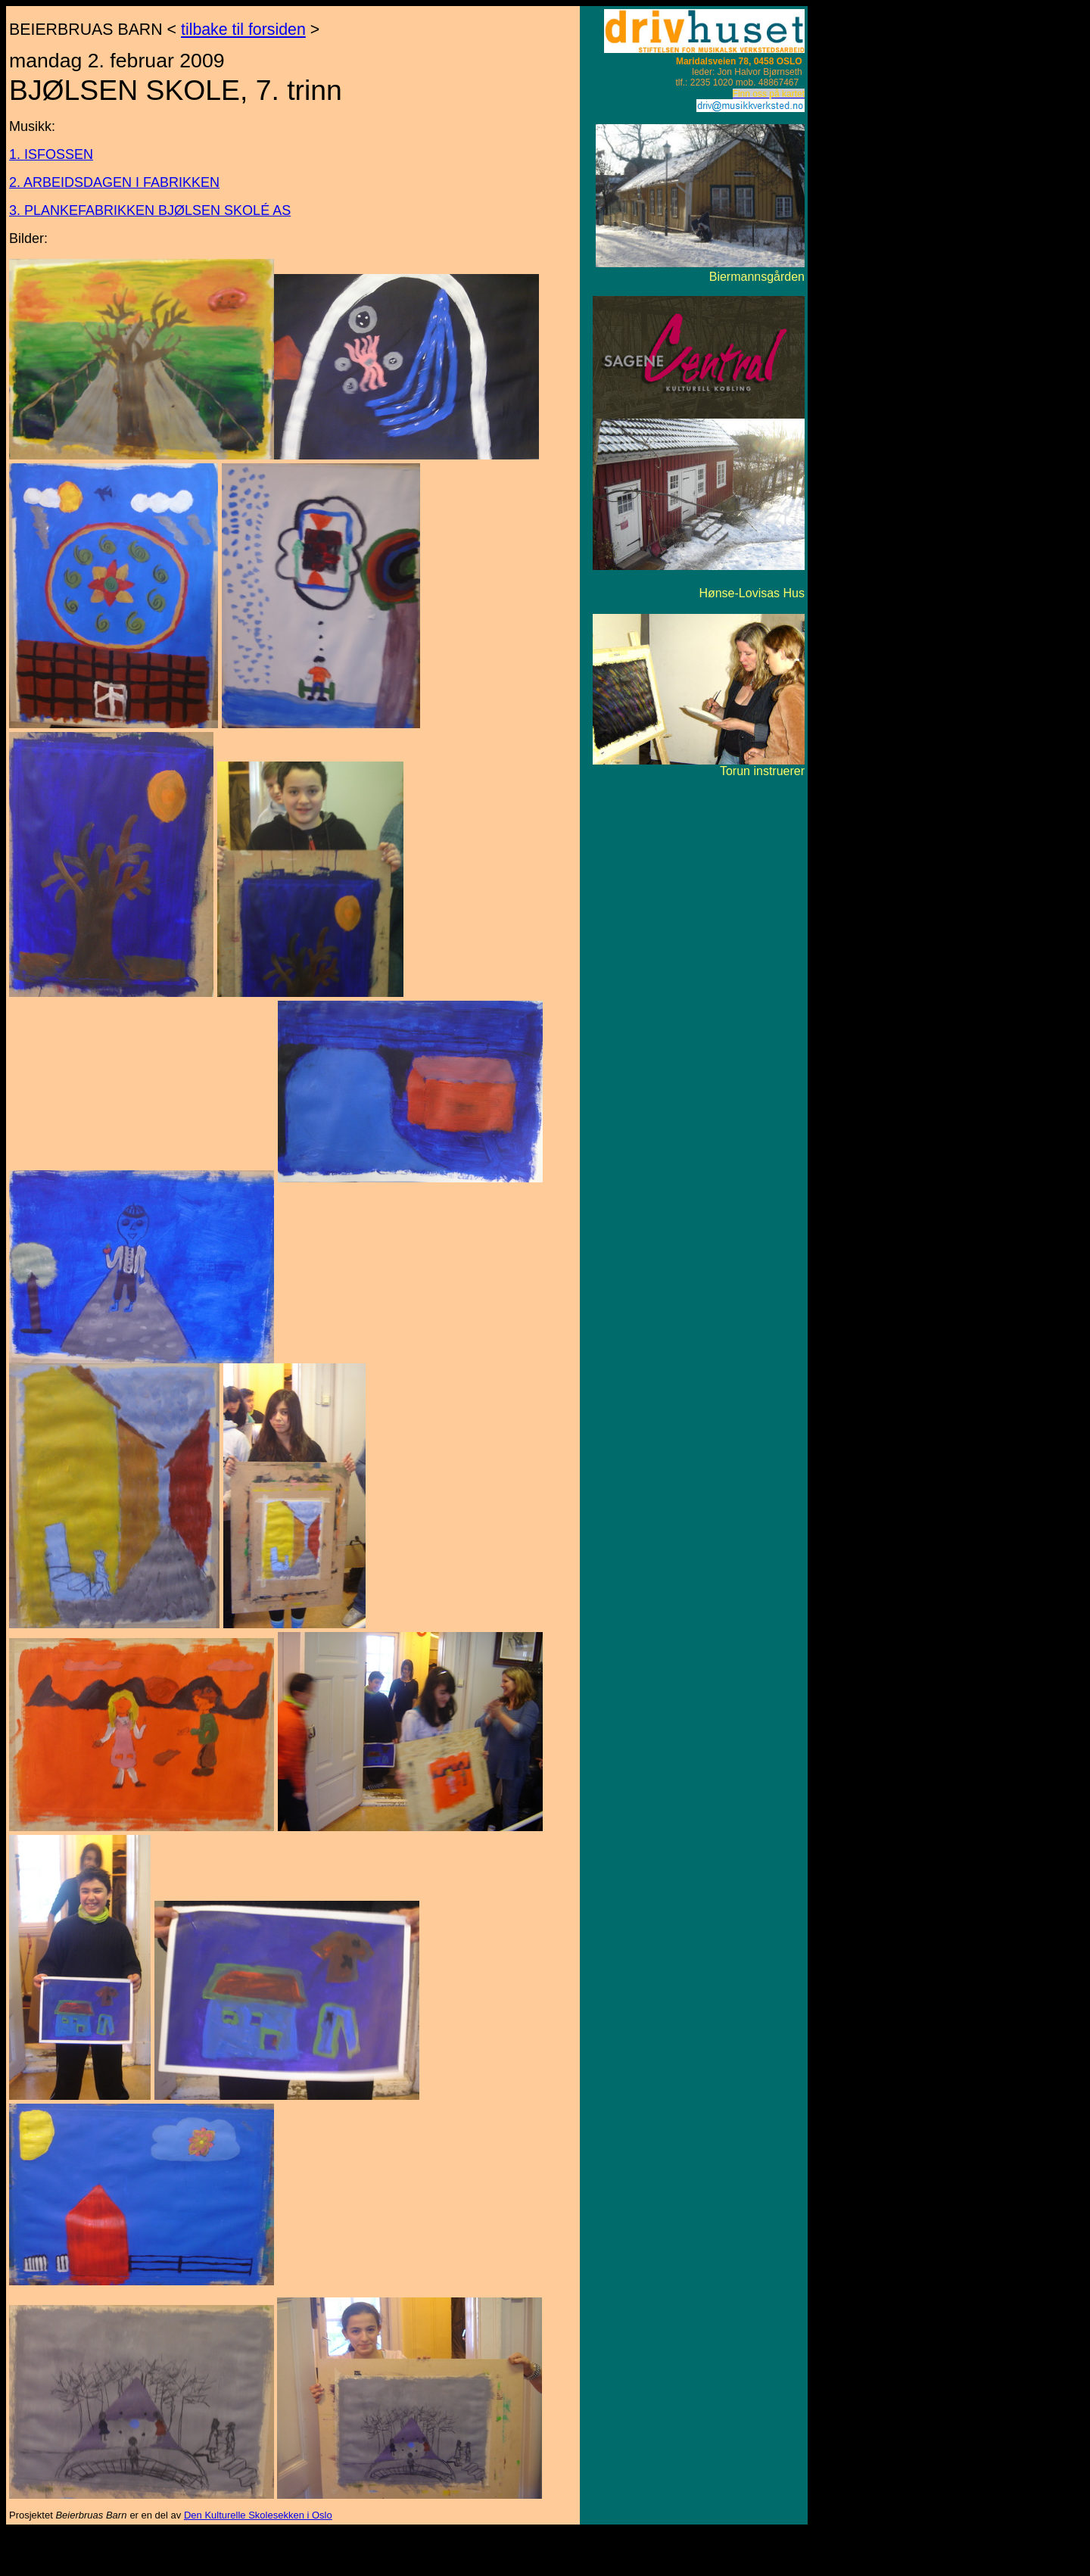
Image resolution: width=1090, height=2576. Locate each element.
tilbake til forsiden (243, 29)
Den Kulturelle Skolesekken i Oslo (258, 2515)
